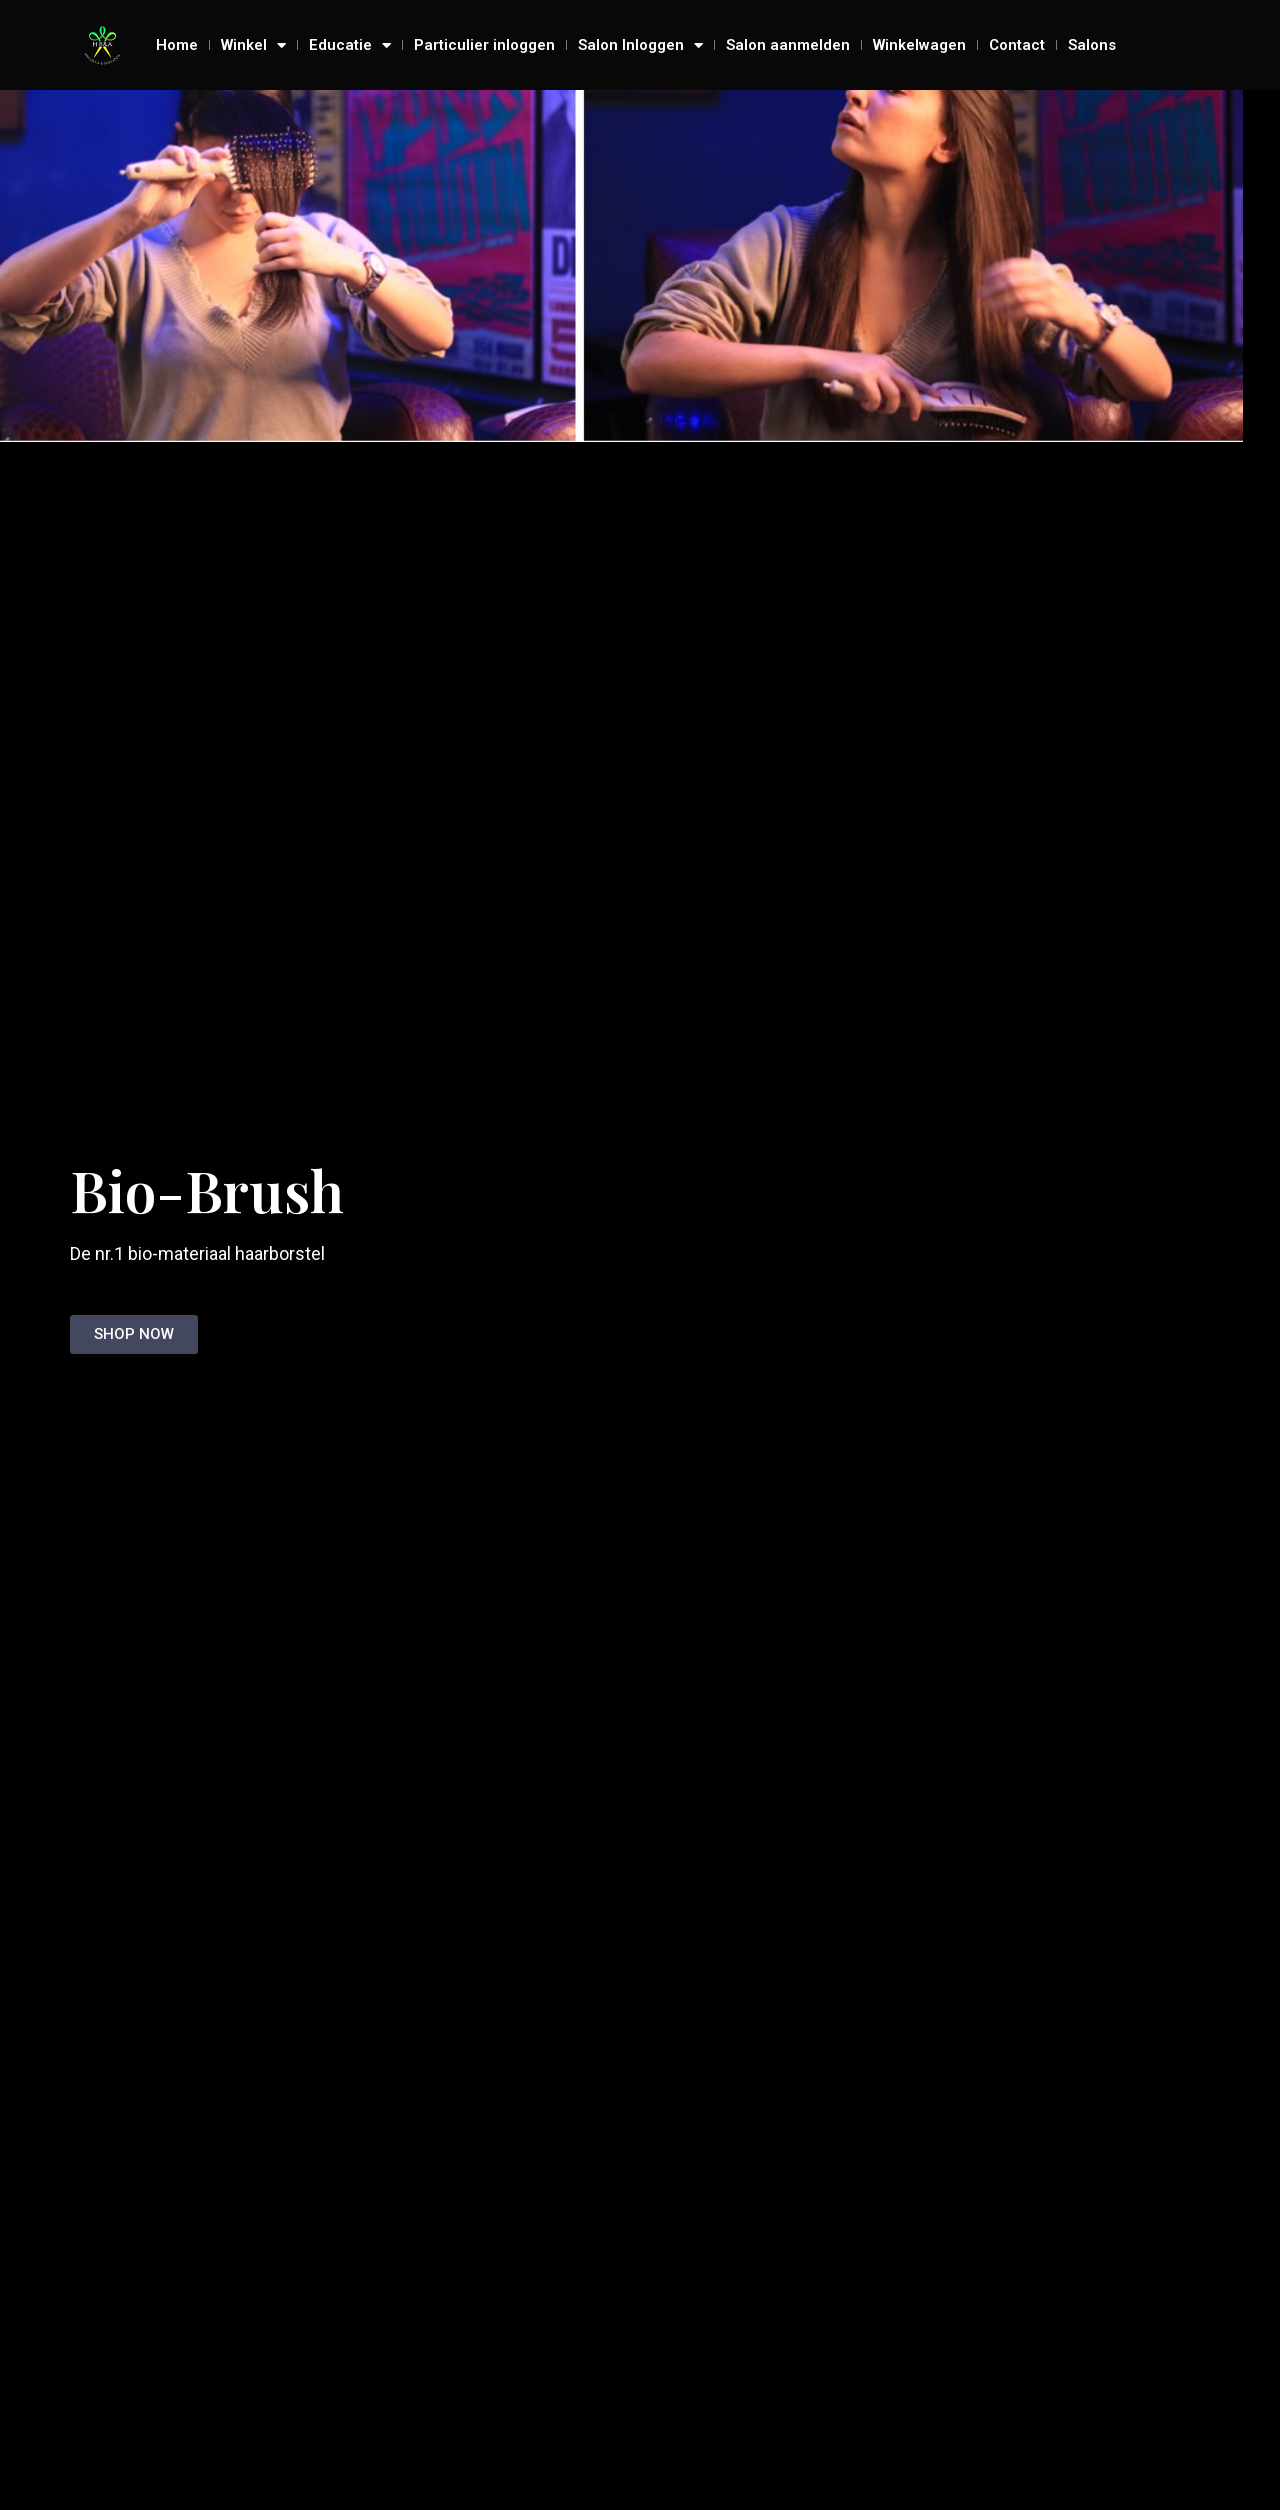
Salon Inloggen (640, 45)
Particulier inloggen (484, 45)
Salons (1092, 45)
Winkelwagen (919, 45)
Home (177, 45)
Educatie (350, 45)
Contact (1017, 45)
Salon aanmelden (788, 45)
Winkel (253, 45)
